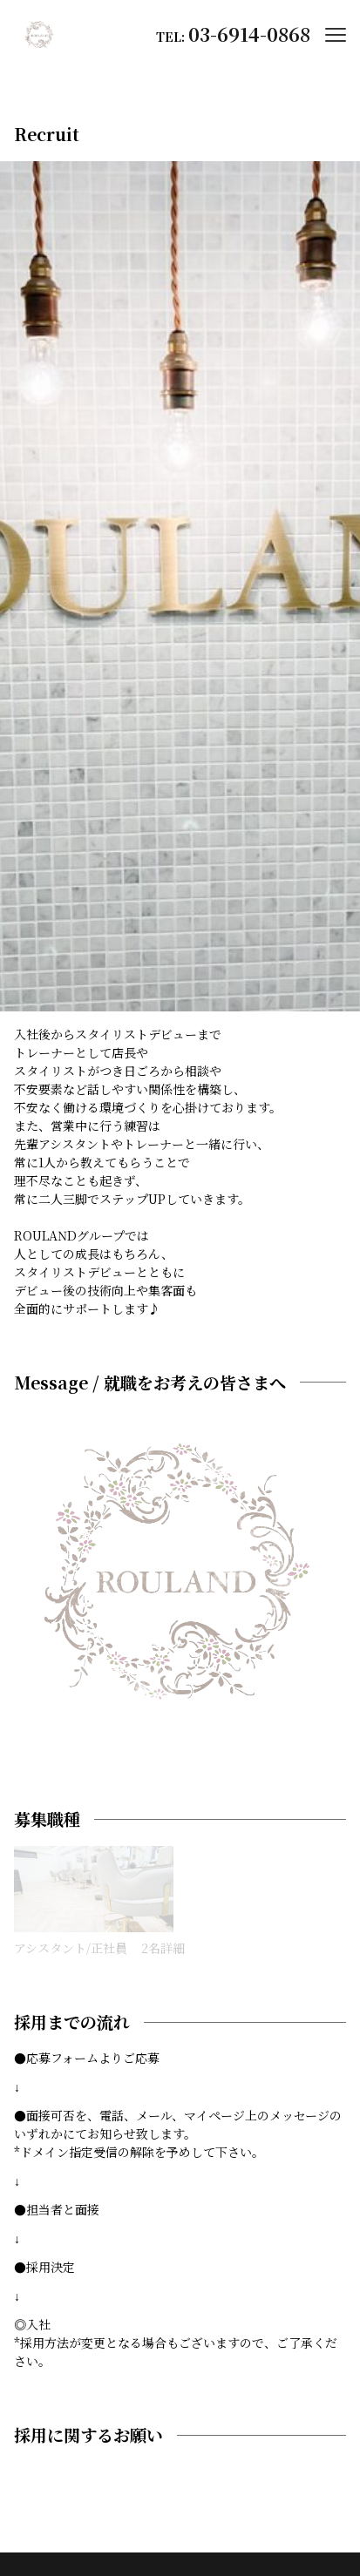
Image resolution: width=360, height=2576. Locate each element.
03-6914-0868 (249, 34)
